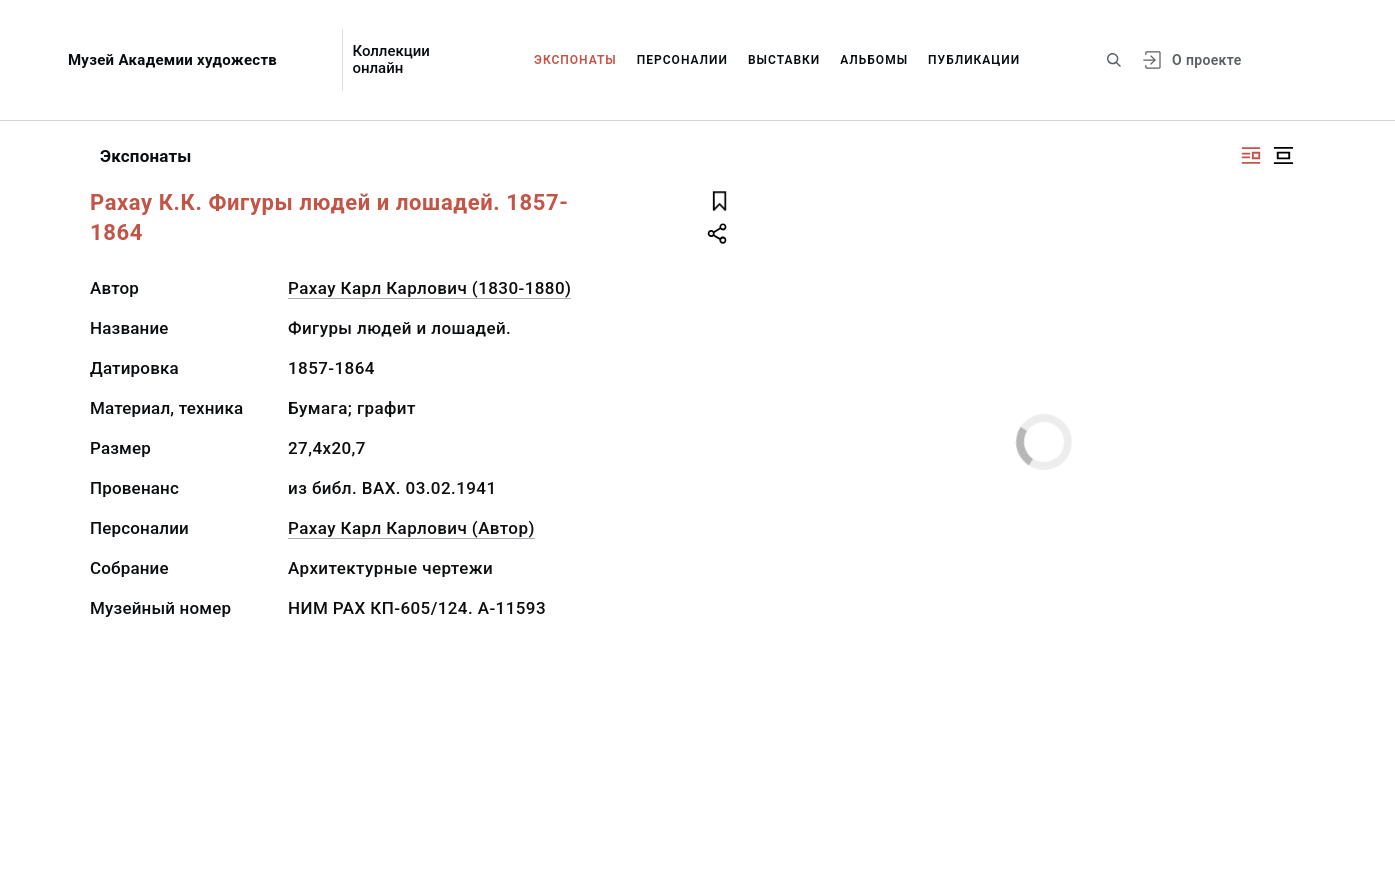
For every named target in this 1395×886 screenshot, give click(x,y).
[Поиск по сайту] (1114, 60)
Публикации (974, 60)
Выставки (784, 60)
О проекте (1206, 60)
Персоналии (682, 60)
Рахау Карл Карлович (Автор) (411, 528)
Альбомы (874, 60)
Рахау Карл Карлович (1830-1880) (429, 288)
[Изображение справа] (1251, 155)
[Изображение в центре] (1283, 155)
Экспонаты (575, 60)
